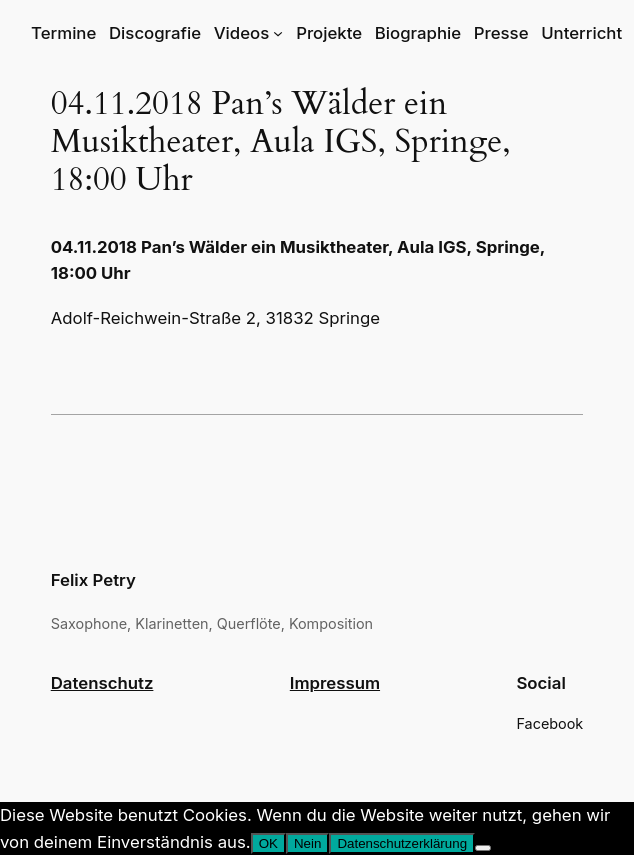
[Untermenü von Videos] (278, 33)
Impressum (335, 683)
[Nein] (483, 848)
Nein (307, 843)
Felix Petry (93, 580)
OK (268, 843)
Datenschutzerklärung (402, 843)
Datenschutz (102, 683)
